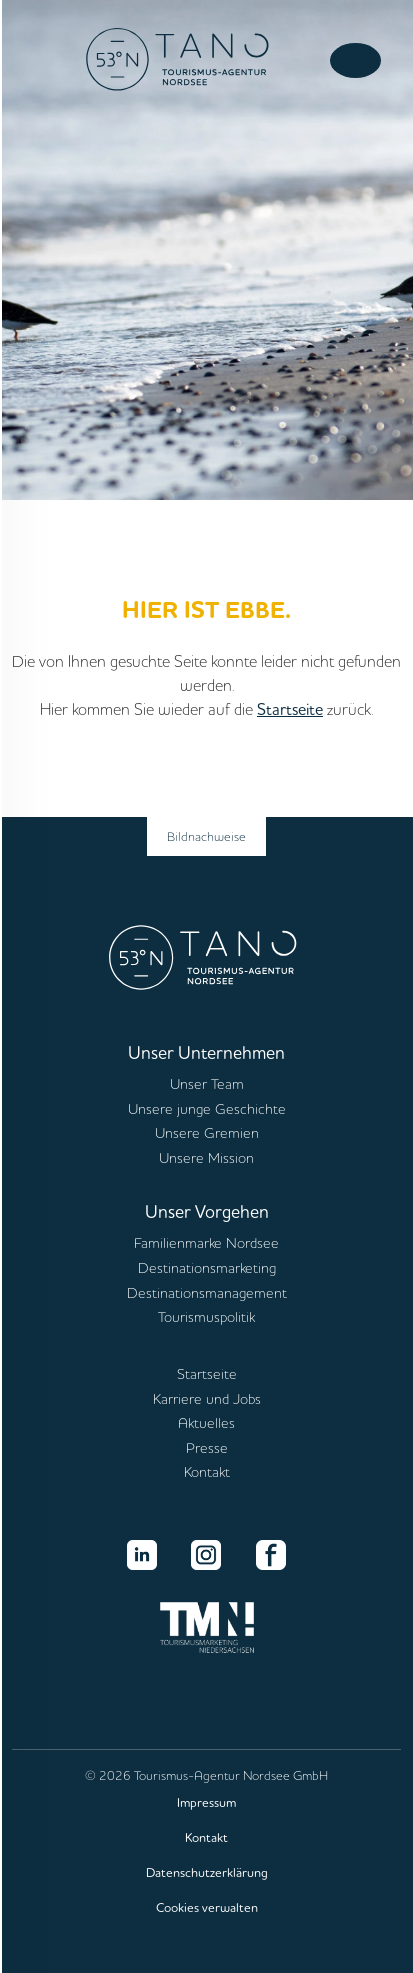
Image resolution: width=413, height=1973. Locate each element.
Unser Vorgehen (207, 1211)
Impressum (206, 1802)
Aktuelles (206, 1423)
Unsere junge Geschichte (207, 1109)
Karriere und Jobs (207, 1399)
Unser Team (207, 1084)
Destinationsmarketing (207, 1268)
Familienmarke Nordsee (206, 1243)
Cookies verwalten (207, 1907)
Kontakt (207, 1472)
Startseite (290, 709)
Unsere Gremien (207, 1133)
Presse (207, 1448)
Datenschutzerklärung (207, 1872)
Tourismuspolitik (206, 1317)
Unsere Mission (206, 1158)
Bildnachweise (206, 836)
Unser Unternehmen (206, 1052)
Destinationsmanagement (207, 1293)
